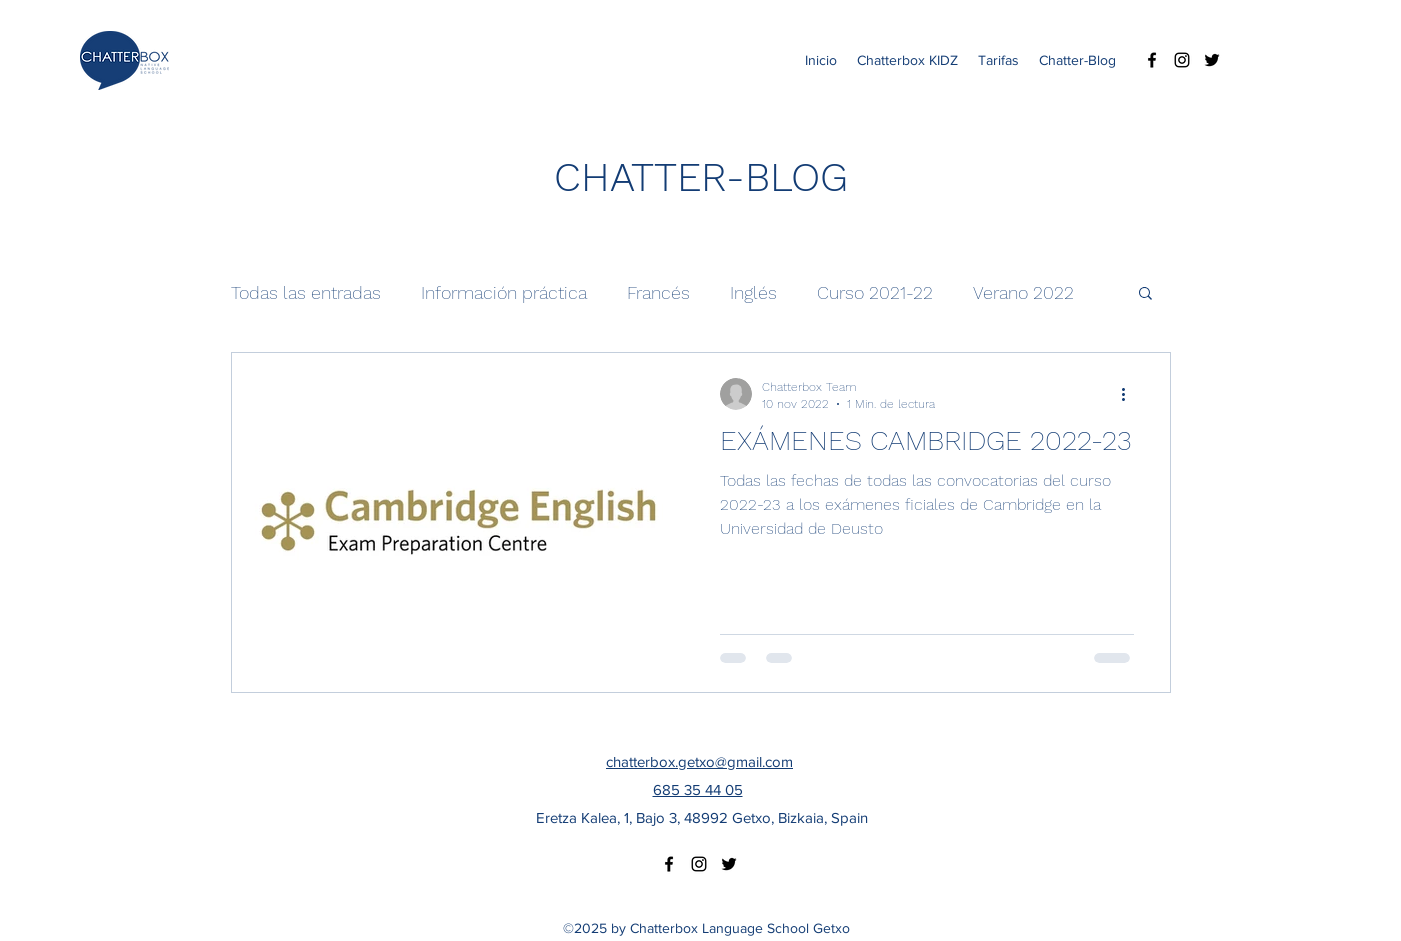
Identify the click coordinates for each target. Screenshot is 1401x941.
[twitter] (1212, 60)
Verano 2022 (1023, 292)
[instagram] (1182, 60)
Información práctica (504, 292)
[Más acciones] (1131, 394)
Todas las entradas (306, 292)
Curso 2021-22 (875, 292)
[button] (1145, 294)
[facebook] (1152, 60)
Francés (658, 292)
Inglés (753, 292)
